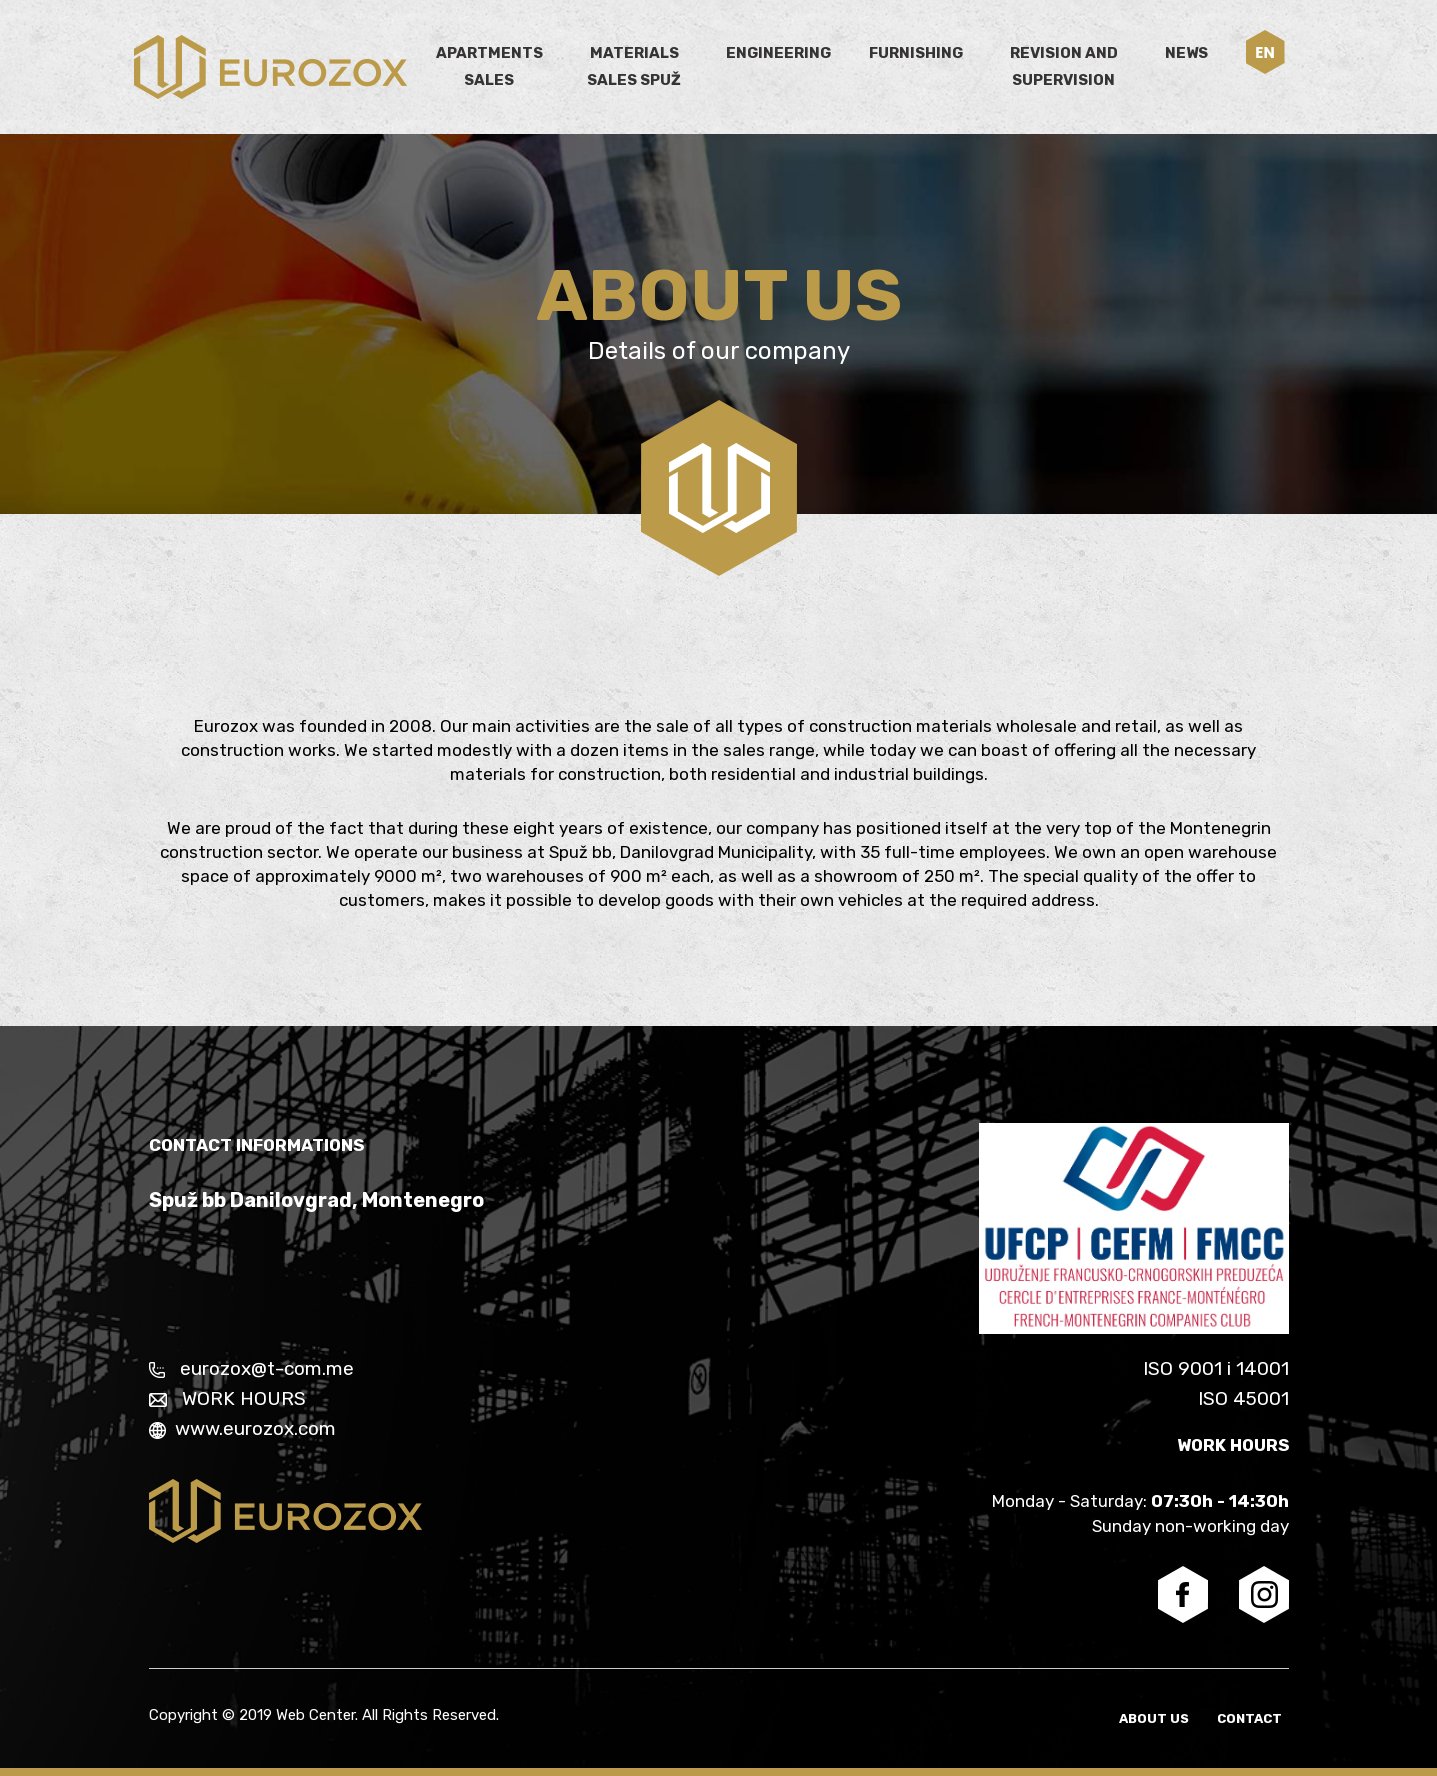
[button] (1265, 52)
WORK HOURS (227, 1398)
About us (1167, 1718)
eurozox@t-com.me (251, 1368)
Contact (1256, 1718)
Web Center (315, 1715)
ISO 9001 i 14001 (1216, 1368)
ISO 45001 (1243, 1398)
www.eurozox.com (242, 1428)
